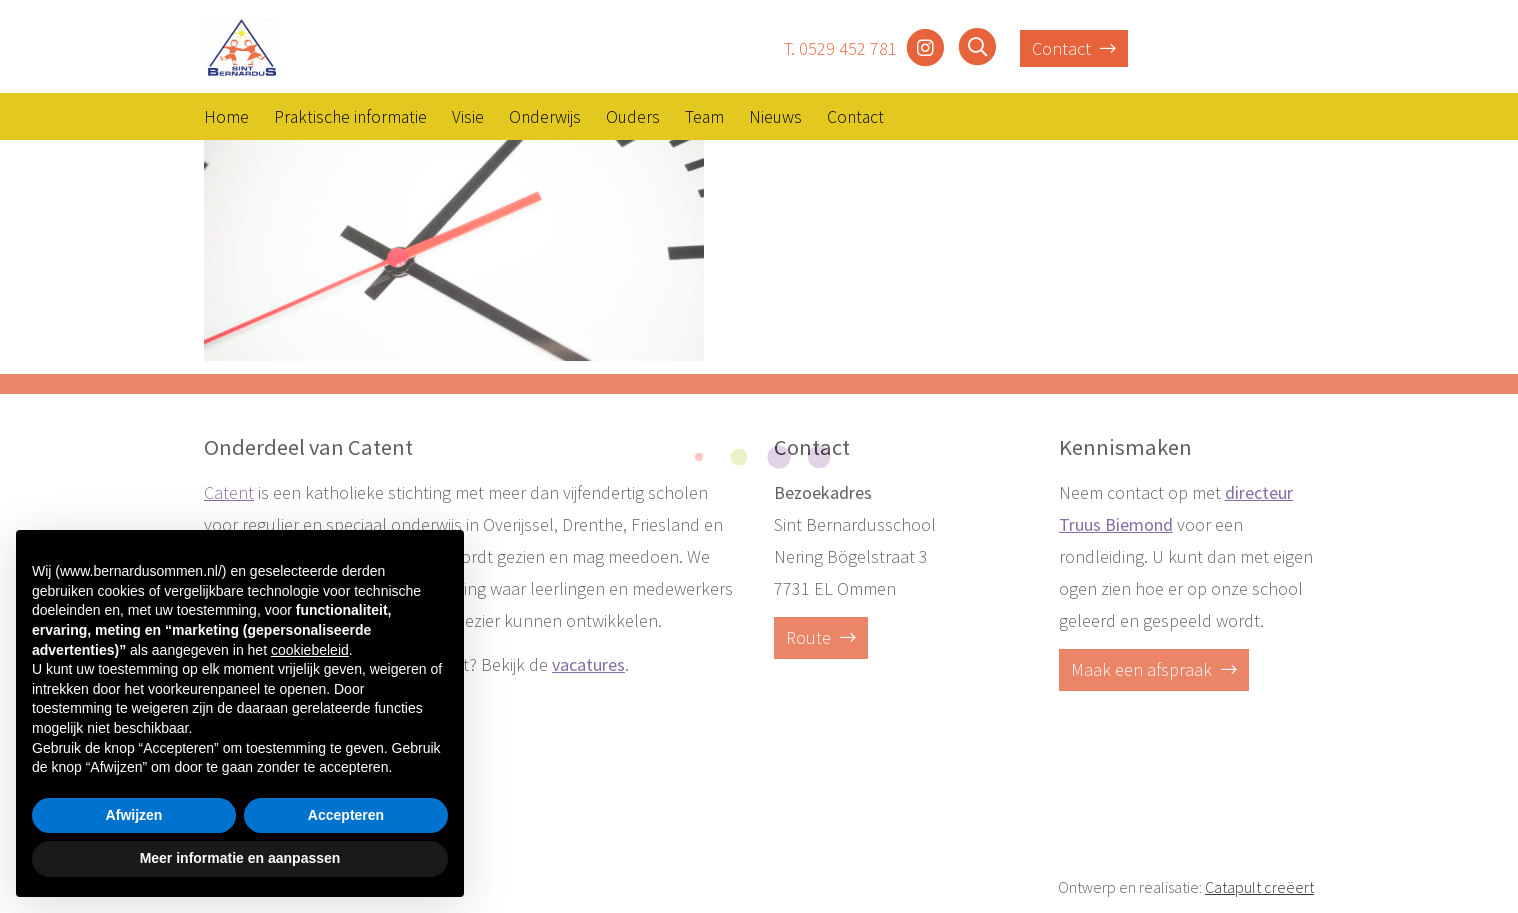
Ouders (633, 117)
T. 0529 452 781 (840, 48)
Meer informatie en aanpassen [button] (240, 858)
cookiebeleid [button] (310, 650)
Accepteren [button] (346, 815)
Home (226, 117)
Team (704, 117)
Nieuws (775, 117)
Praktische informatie (350, 117)
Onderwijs (545, 117)
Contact (1074, 48)
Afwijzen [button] (134, 815)
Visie (468, 117)
